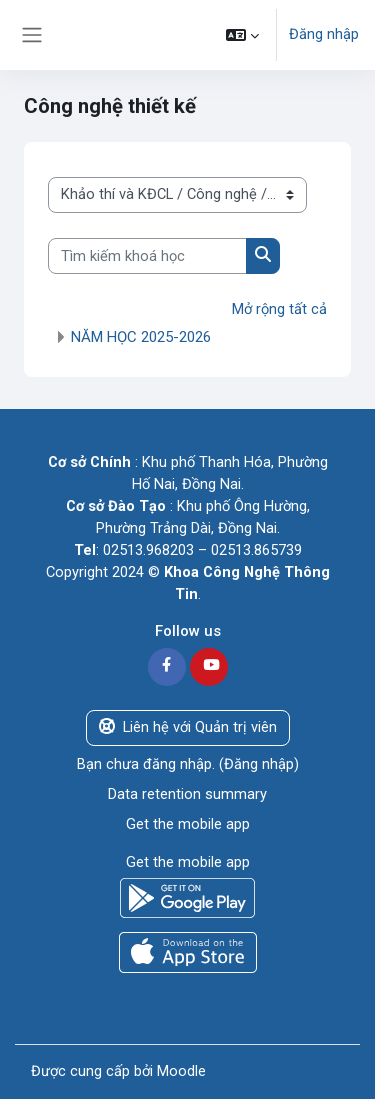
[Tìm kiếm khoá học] (147, 256)
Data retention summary (187, 794)
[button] (242, 35)
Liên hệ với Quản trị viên (188, 727)
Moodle (181, 1071)
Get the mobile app (188, 824)
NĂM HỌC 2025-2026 (141, 337)
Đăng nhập (324, 34)
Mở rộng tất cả (279, 309)
